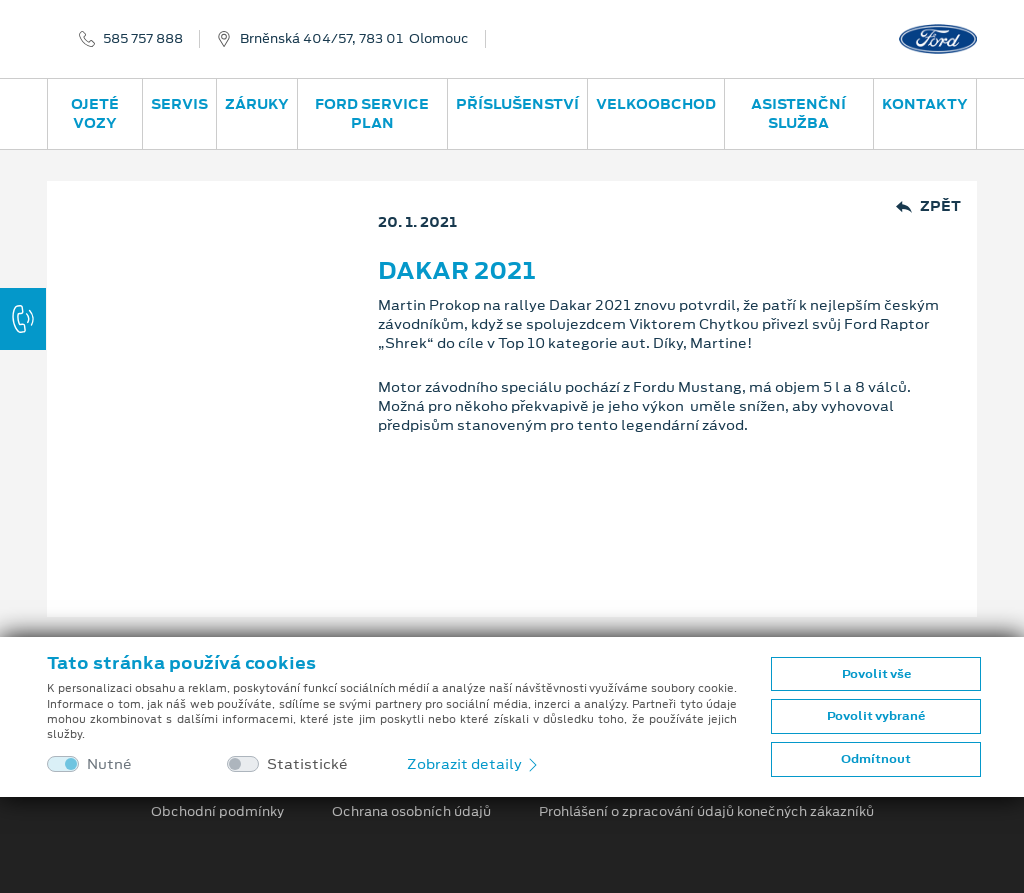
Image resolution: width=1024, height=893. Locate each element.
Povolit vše (876, 674)
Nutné (109, 764)
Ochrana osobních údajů (411, 812)
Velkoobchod (656, 104)
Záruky (257, 104)
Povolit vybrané (876, 716)
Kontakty (925, 104)
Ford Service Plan (372, 113)
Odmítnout (876, 759)
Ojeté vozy (95, 113)
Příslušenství (517, 104)
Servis (179, 104)
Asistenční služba (798, 113)
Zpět (928, 206)
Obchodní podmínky (217, 812)
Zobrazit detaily (474, 764)
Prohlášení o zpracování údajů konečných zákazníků (706, 812)
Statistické (307, 764)
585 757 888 (143, 39)
